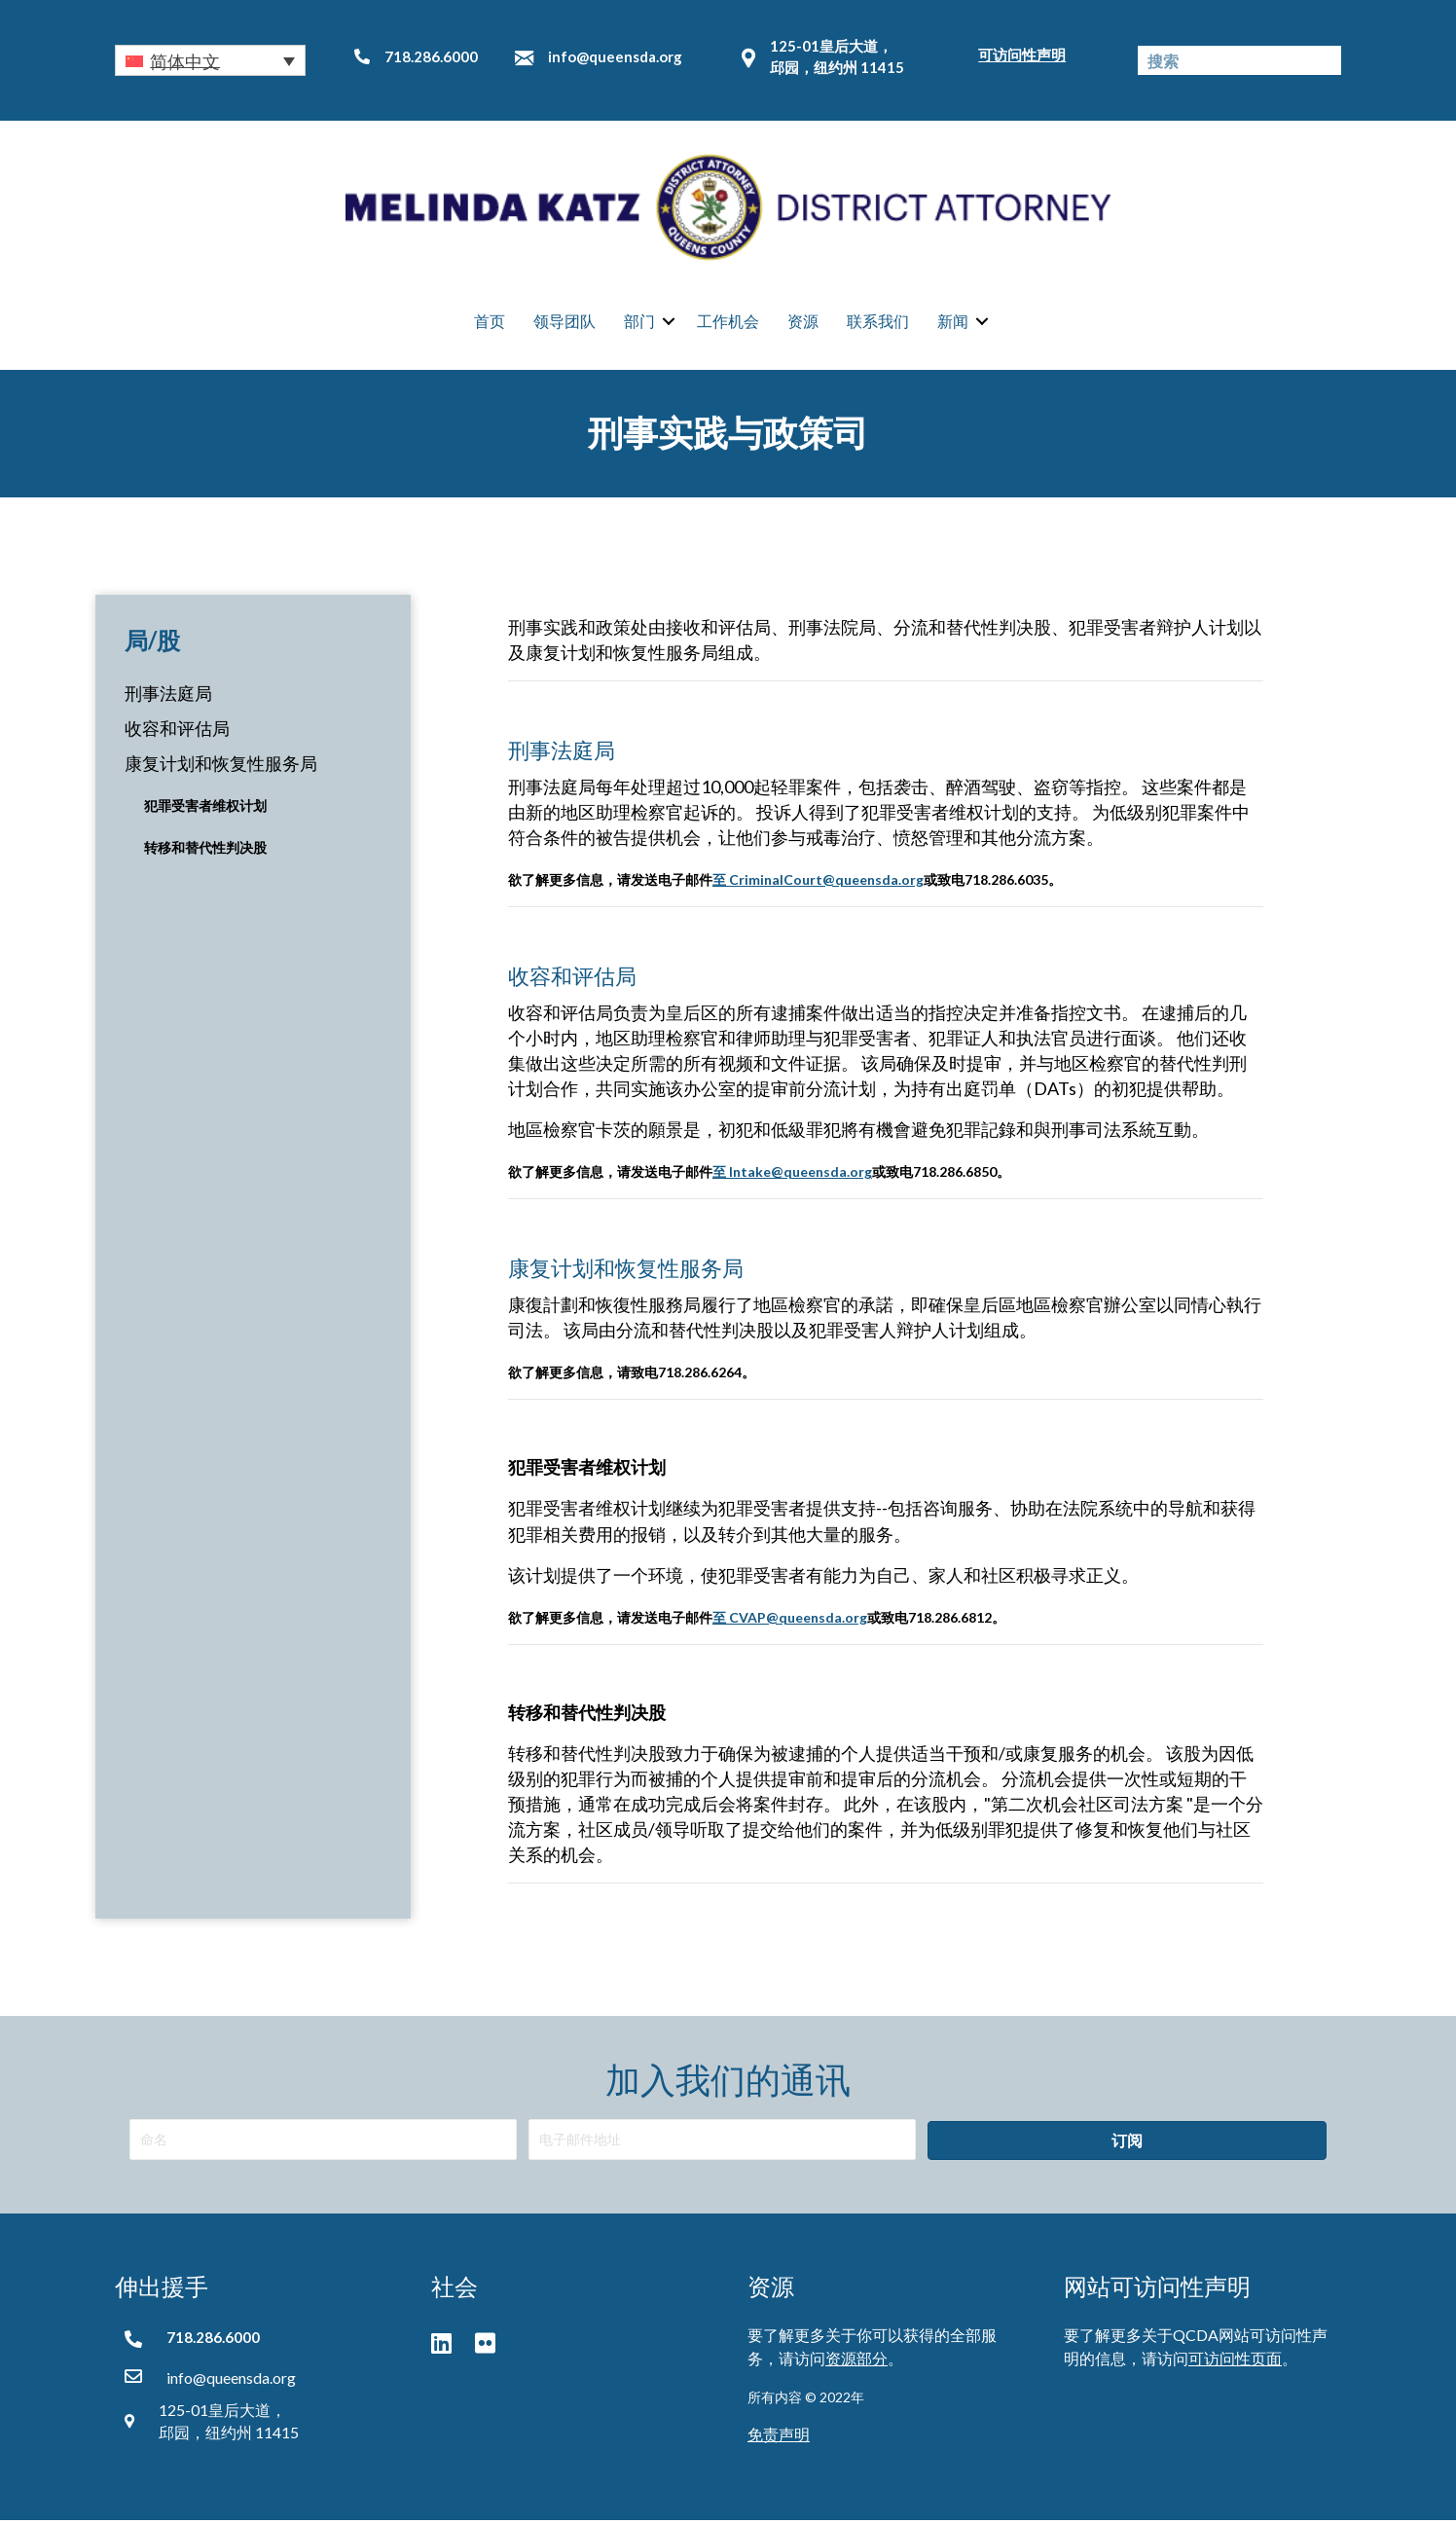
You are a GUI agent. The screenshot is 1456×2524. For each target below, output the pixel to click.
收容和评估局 (177, 732)
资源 (803, 321)
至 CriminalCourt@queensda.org (818, 882)
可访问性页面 (1235, 2361)
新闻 (952, 321)
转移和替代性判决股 (205, 850)
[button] (210, 60)
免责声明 (778, 2437)
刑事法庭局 (168, 696)
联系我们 (878, 321)
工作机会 (728, 321)
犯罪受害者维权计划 (205, 809)
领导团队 (564, 321)
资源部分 (856, 2361)
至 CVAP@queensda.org (789, 1620)
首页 (489, 321)
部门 (639, 321)
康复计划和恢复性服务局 (221, 767)
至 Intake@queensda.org (792, 1174)
